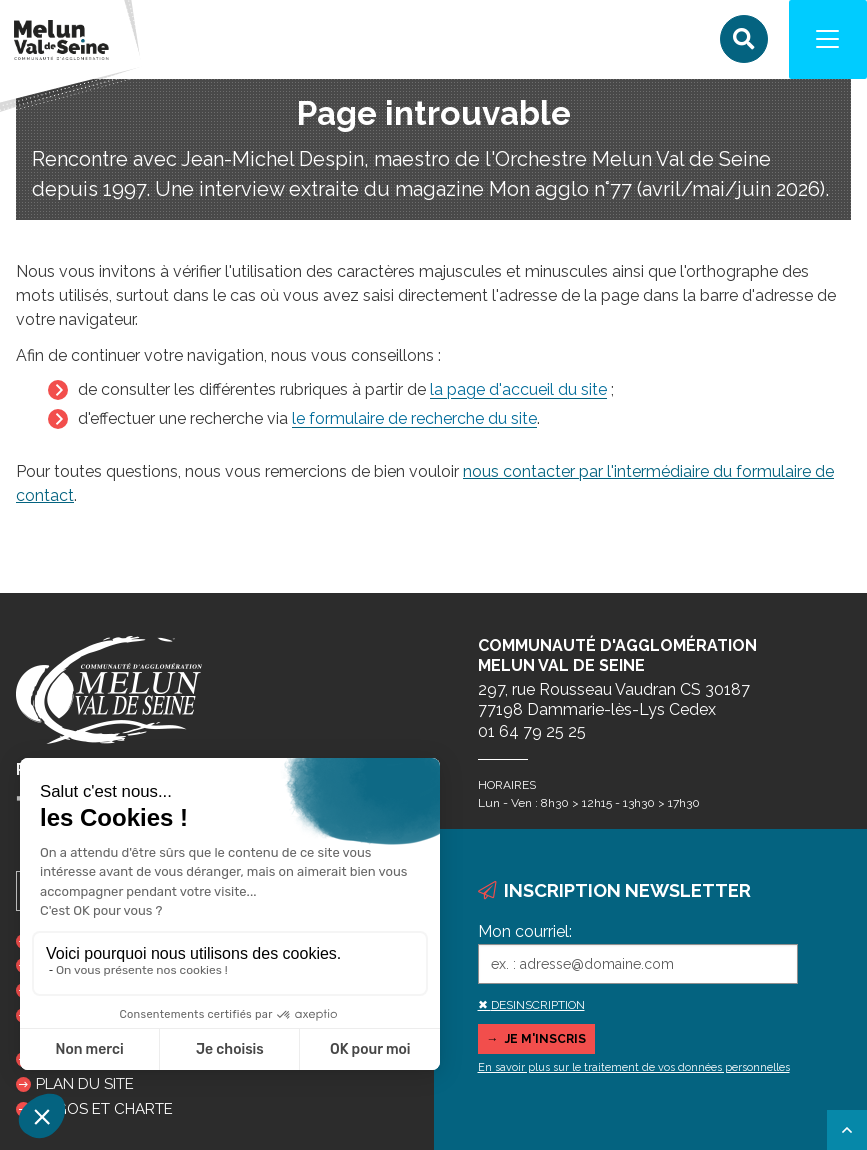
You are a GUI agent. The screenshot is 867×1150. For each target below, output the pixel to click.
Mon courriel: (525, 931)
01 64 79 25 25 (532, 731)
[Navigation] (827, 40)
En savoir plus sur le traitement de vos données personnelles (634, 1067)
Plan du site (85, 1084)
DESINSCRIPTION (538, 1005)
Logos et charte (104, 1109)
